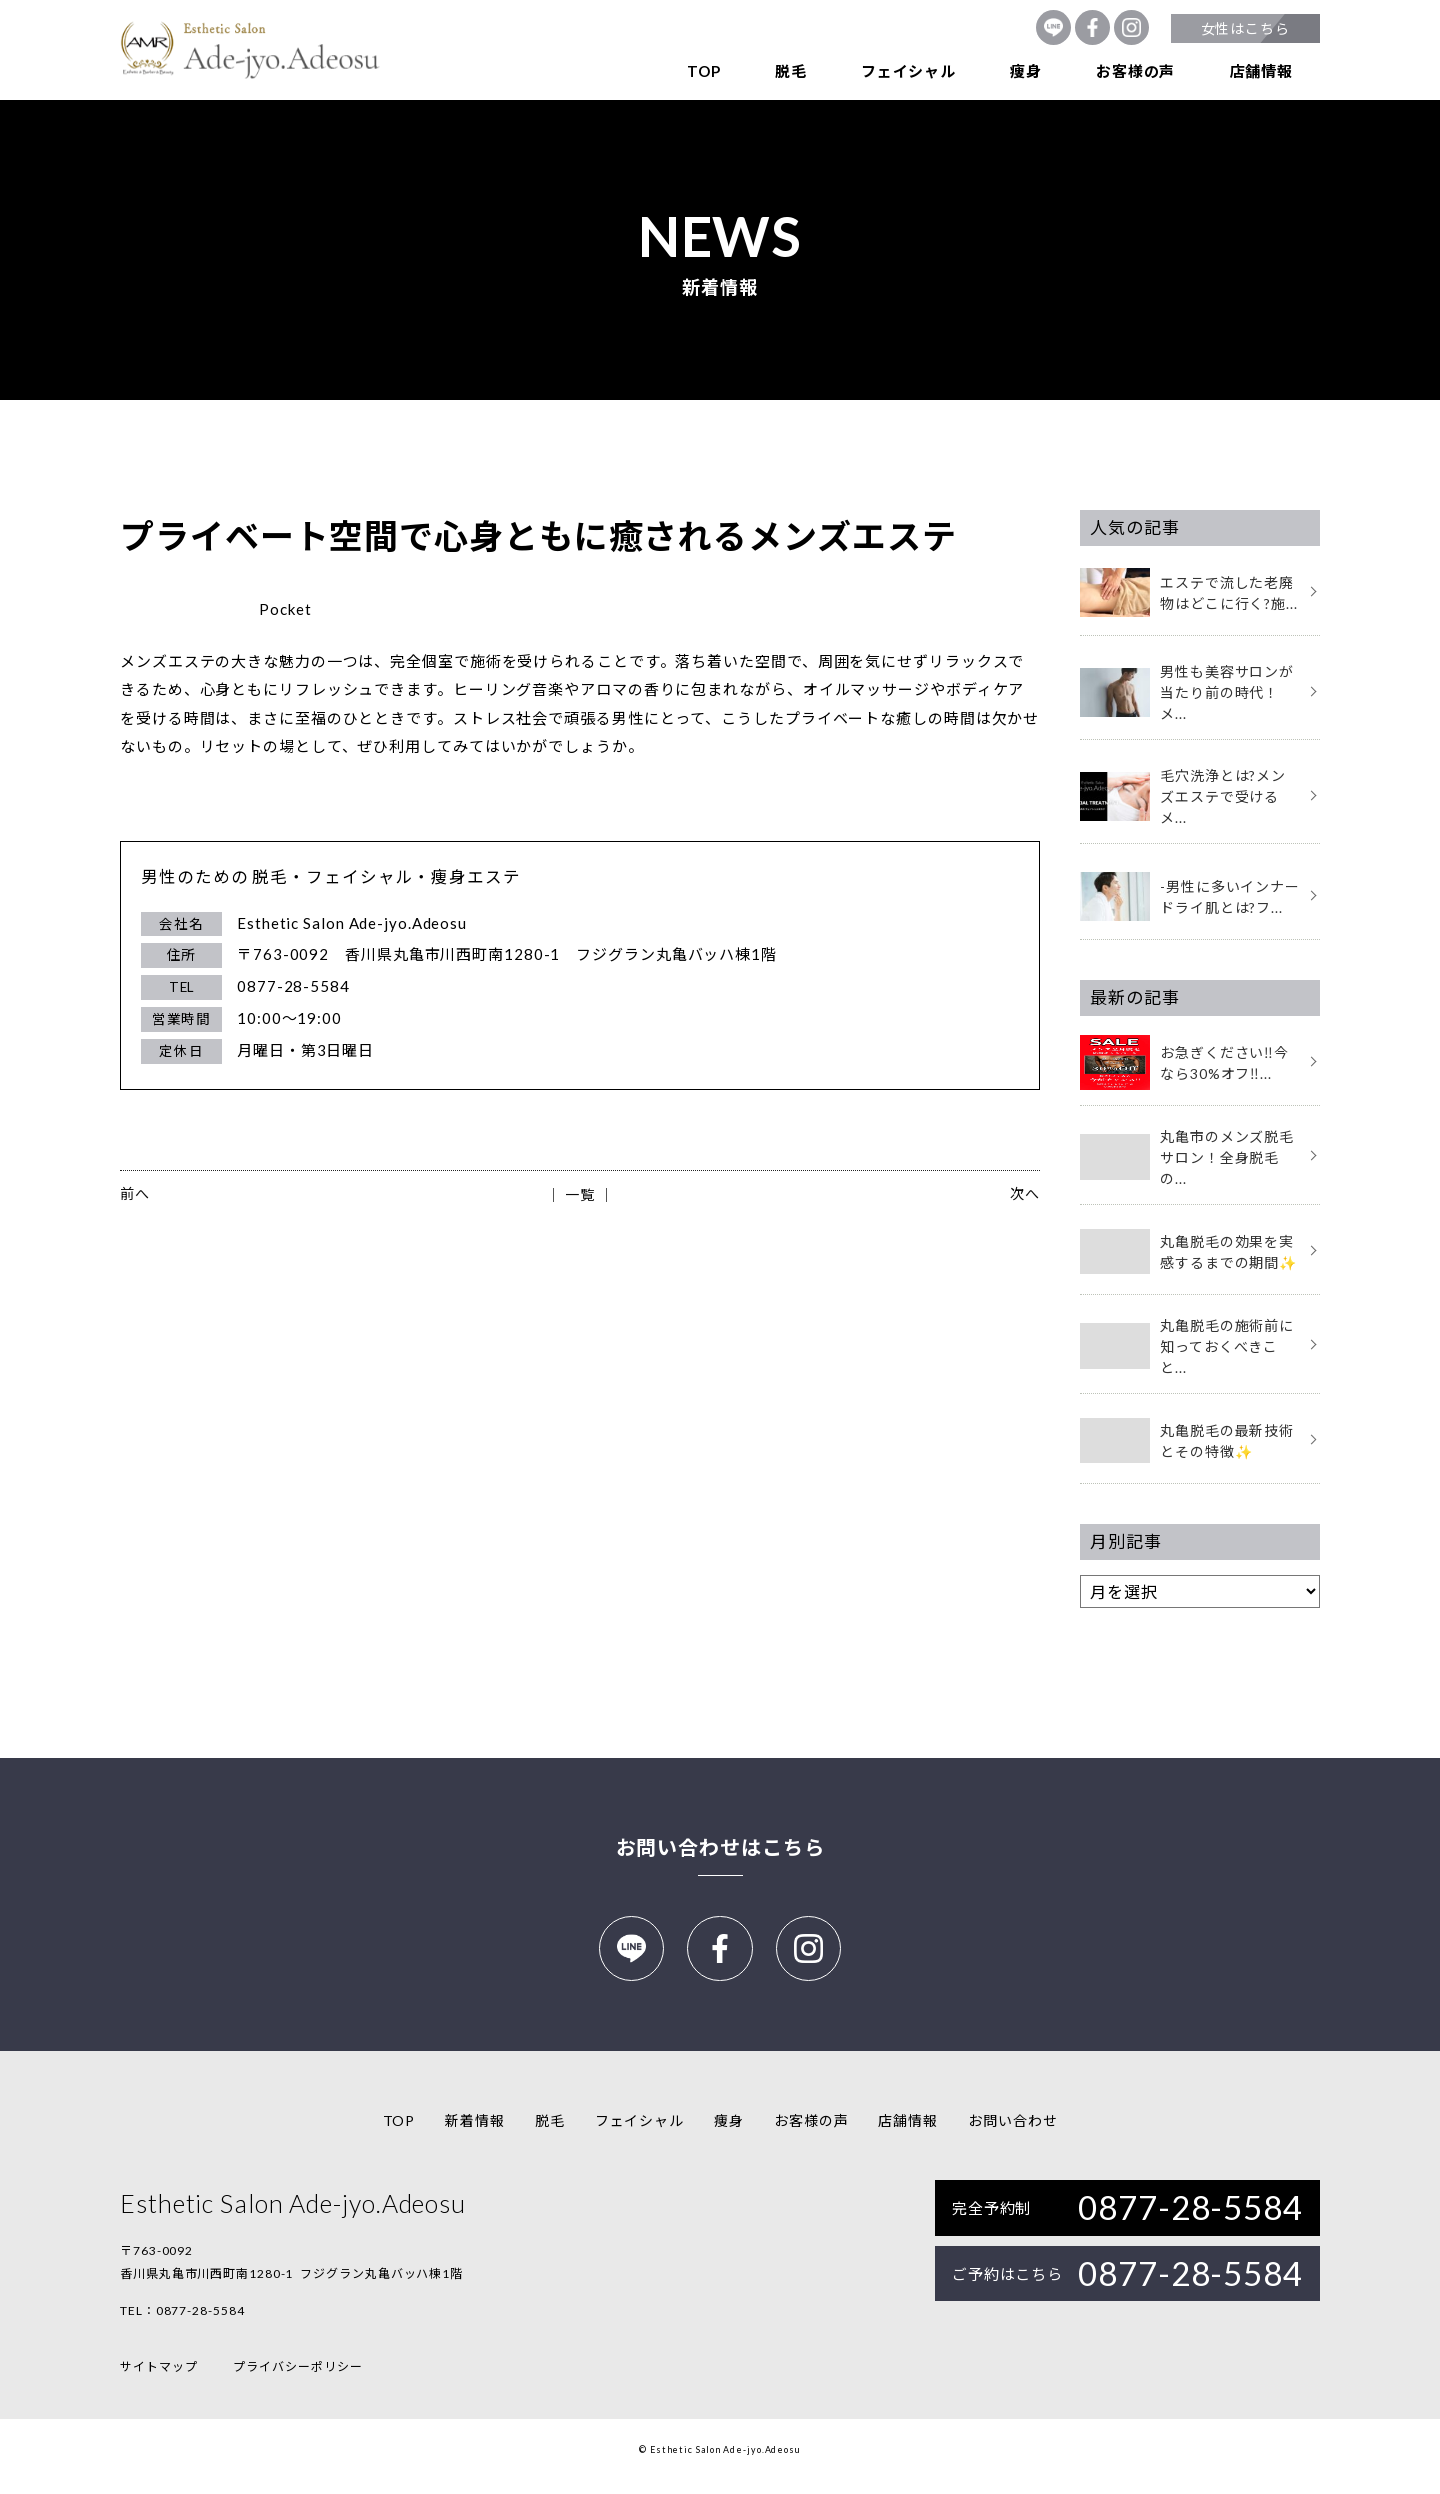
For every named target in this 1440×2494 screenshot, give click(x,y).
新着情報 (475, 2134)
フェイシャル (908, 71)
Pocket (285, 609)
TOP (703, 71)
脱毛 (791, 71)
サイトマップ (158, 2380)
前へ (135, 1193)
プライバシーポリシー (297, 2380)
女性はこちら (1245, 28)
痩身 (1026, 71)
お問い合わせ (1012, 2134)
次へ (1025, 1193)
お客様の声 (1135, 71)
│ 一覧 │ (579, 1194)
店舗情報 (1261, 71)
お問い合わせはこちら (720, 1847)
